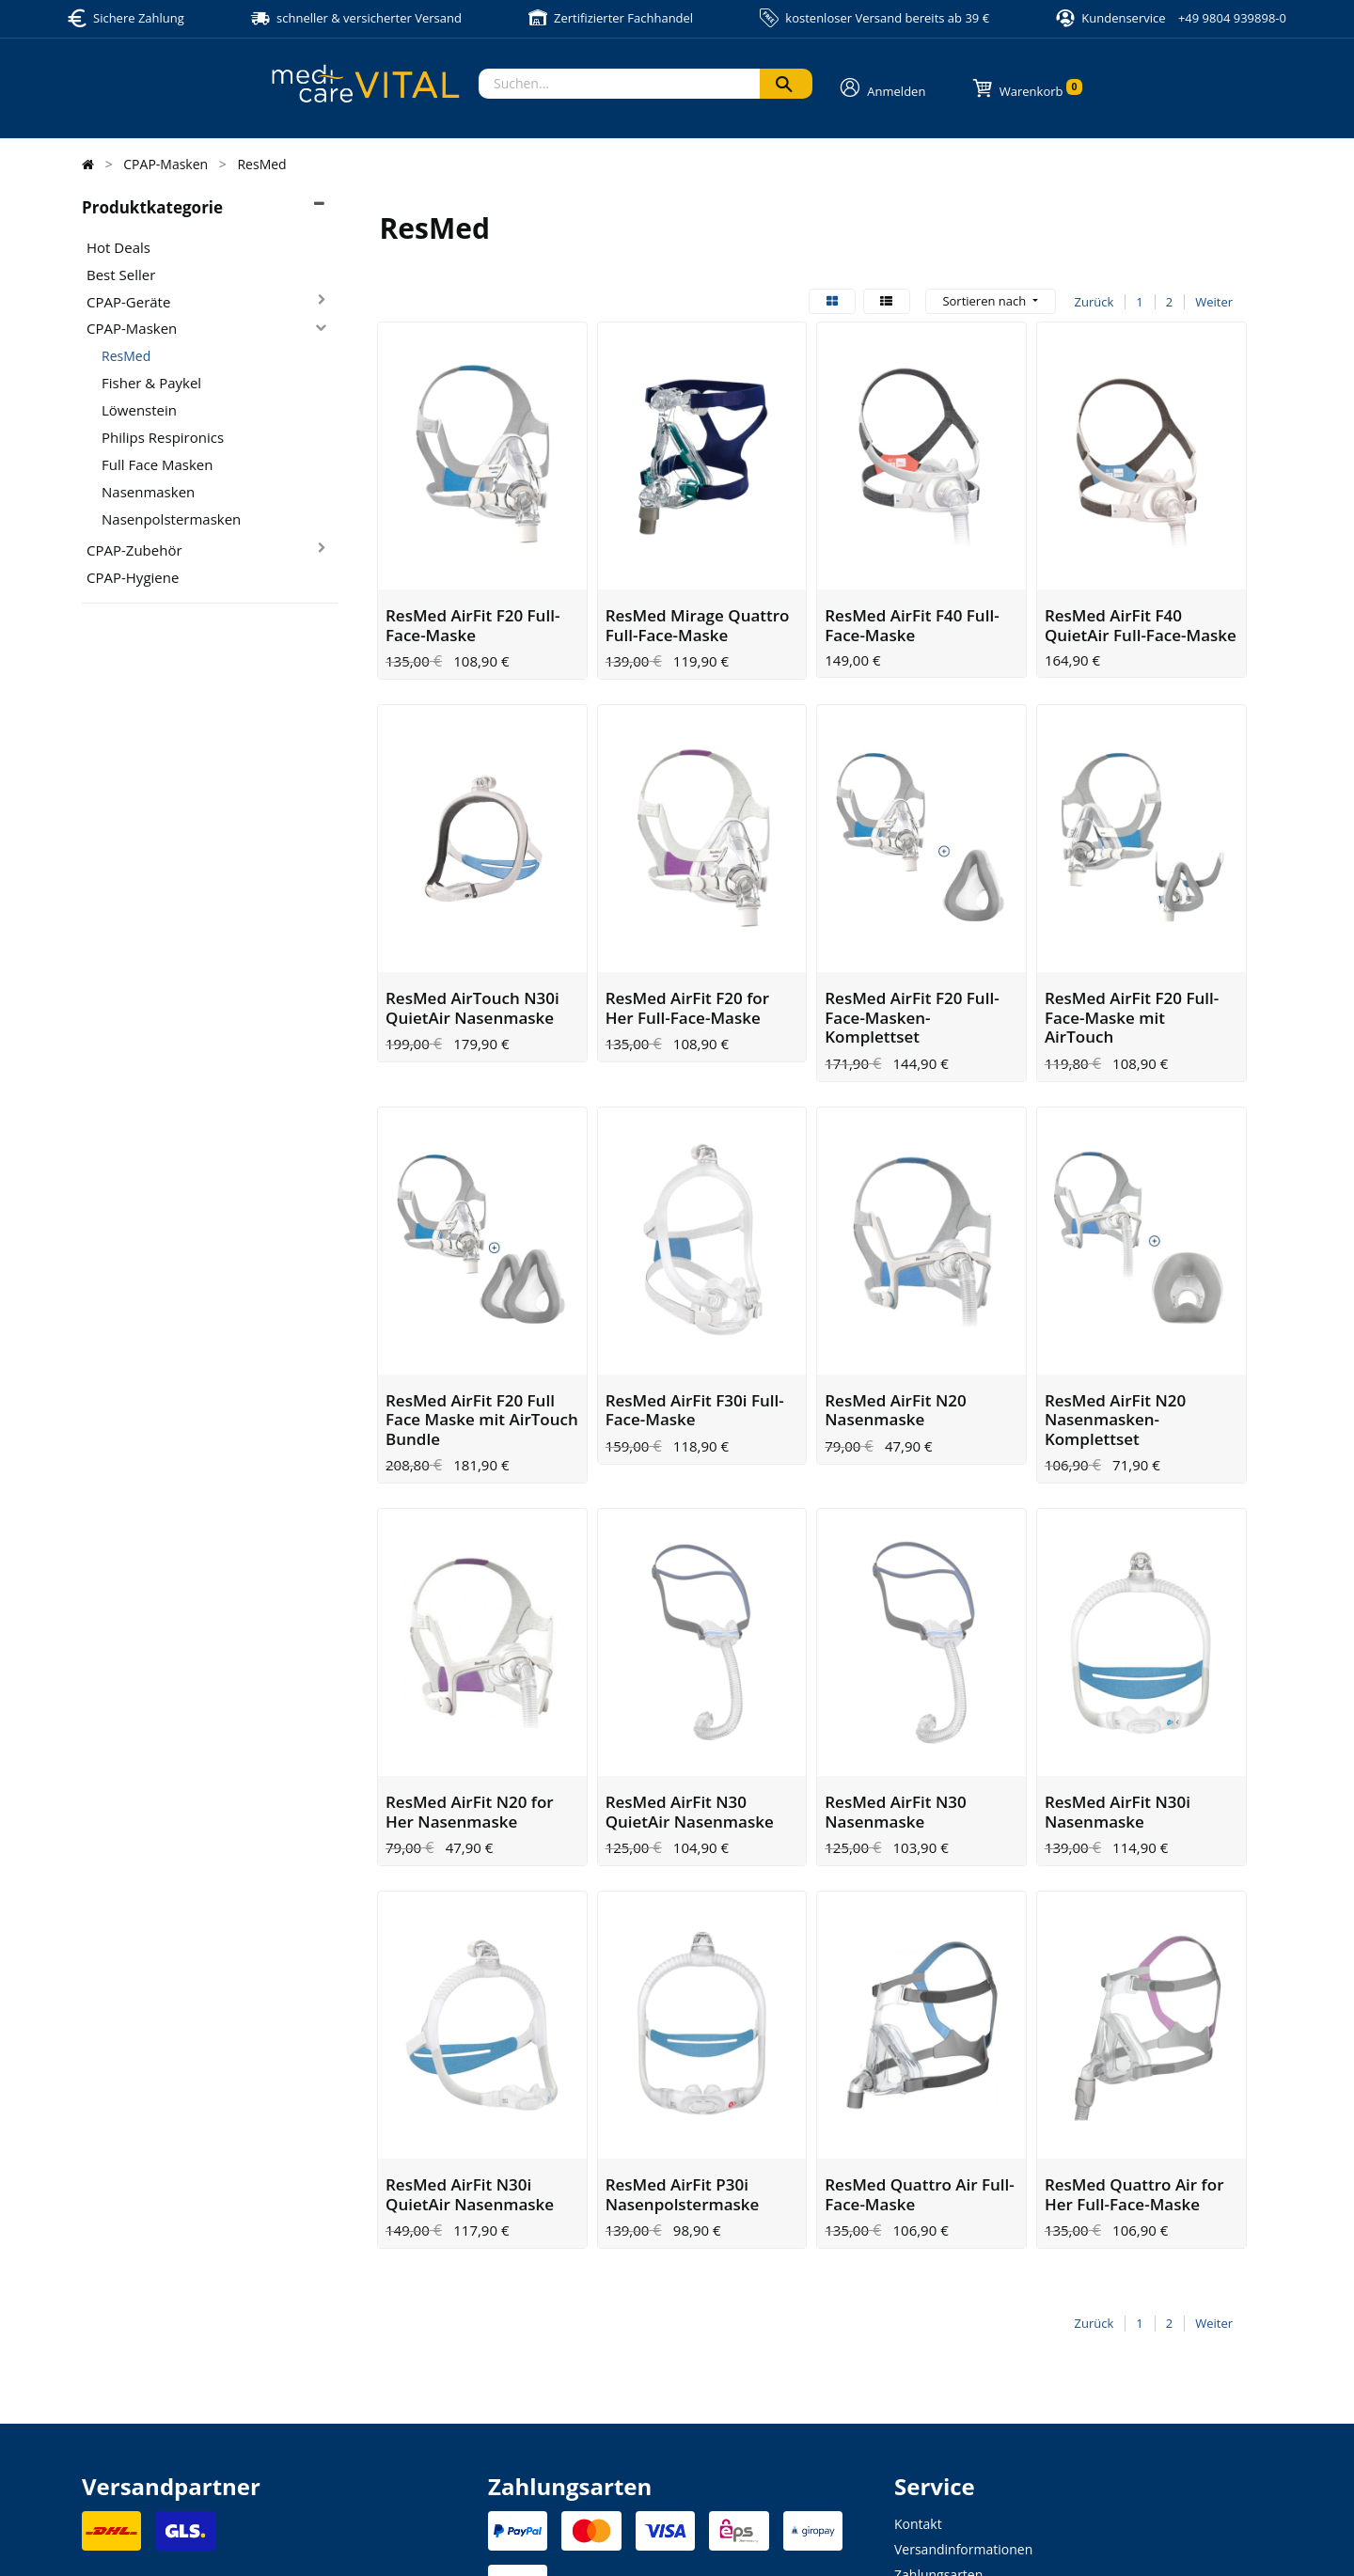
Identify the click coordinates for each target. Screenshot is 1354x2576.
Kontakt (918, 2354)
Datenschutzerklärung (618, 2539)
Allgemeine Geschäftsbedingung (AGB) (778, 2539)
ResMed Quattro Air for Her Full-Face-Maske (1134, 2023)
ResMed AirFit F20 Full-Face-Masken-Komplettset (912, 949)
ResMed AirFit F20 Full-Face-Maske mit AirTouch (1132, 949)
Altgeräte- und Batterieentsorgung (999, 2455)
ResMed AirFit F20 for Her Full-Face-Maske (687, 939)
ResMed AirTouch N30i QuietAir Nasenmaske (472, 939)
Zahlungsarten (938, 2404)
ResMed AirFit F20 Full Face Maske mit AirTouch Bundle (482, 1317)
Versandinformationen (963, 2379)
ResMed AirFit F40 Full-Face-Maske (912, 591)
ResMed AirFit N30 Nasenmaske (895, 1675)
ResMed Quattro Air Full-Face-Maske (920, 2023)
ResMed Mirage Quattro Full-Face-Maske (698, 591)
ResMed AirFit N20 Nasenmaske (895, 1307)
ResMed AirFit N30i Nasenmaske (1117, 1675)
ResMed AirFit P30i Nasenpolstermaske (683, 2023)
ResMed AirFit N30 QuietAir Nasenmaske (690, 1675)
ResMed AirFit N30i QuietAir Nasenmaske (470, 2023)
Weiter (1214, 301)
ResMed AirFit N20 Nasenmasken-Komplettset (1115, 1317)
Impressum (517, 2539)
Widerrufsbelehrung (955, 2430)
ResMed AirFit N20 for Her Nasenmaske (470, 1675)
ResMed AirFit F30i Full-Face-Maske (695, 1307)
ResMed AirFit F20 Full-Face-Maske (472, 591)
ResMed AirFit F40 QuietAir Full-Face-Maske (1140, 591)
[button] (990, 302)
